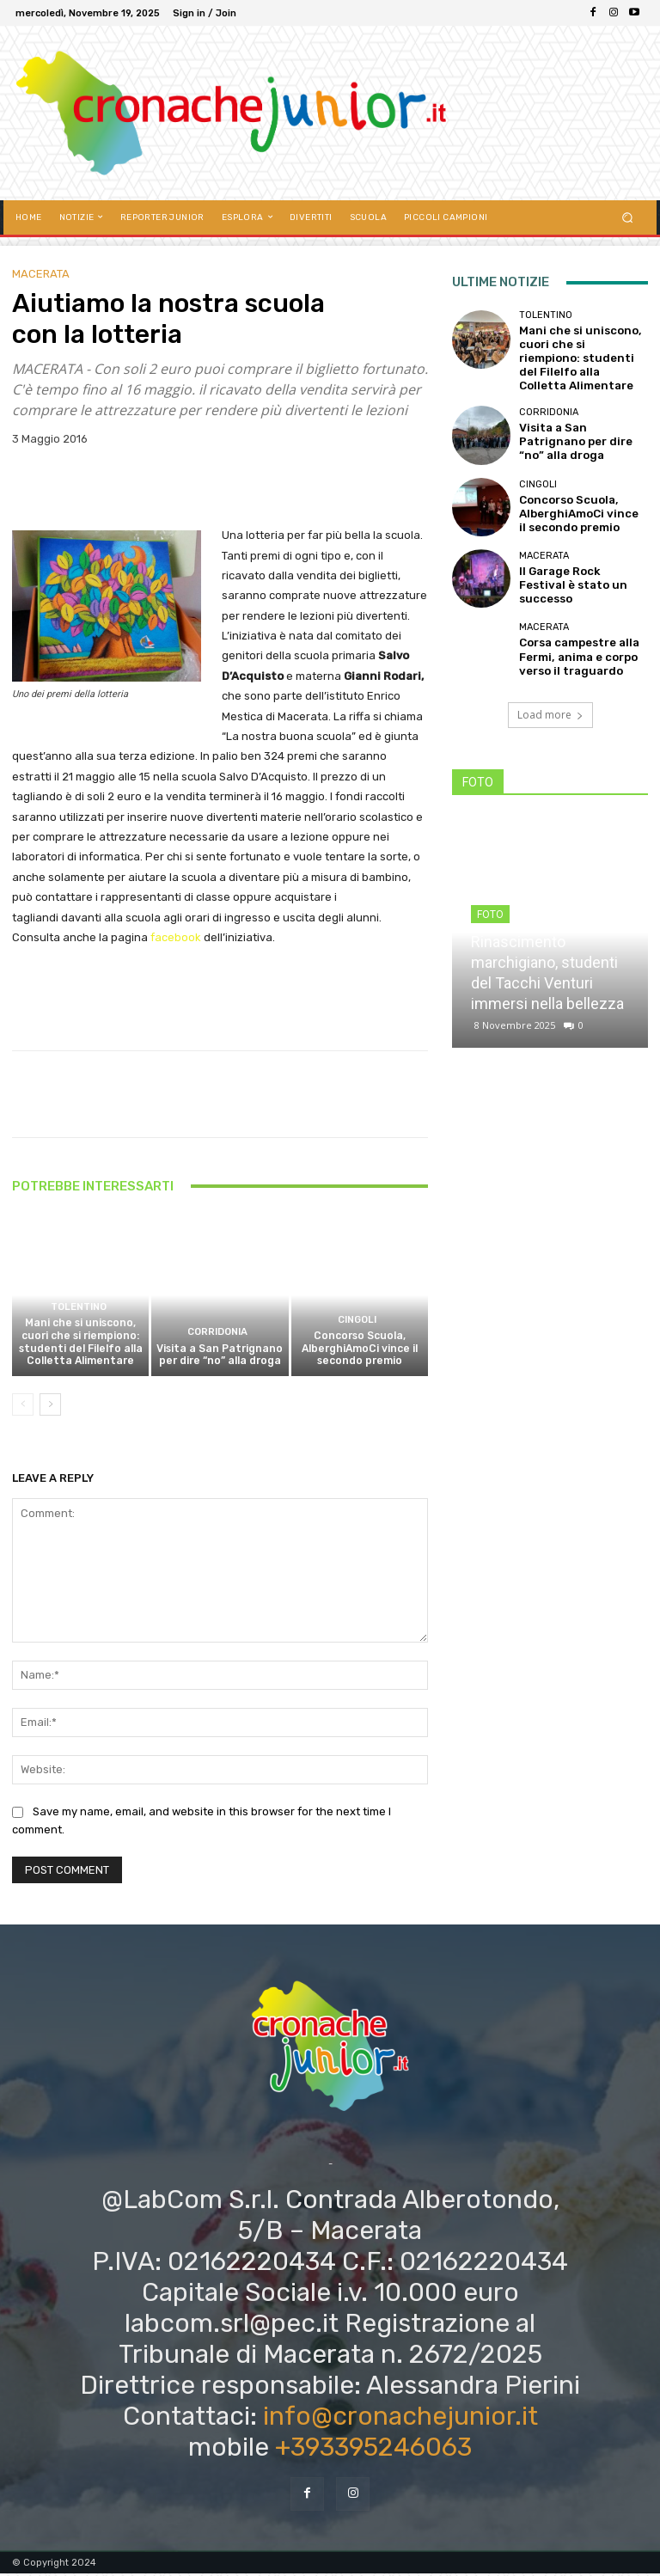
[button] (628, 217)
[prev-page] (23, 1407)
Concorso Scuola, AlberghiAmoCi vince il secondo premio (359, 1352)
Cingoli (357, 1326)
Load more (550, 690)
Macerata (41, 273)
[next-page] (50, 1407)
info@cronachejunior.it (400, 2419)
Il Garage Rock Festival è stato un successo (578, 562)
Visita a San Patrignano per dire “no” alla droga (220, 1359)
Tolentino (78, 1314)
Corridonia (217, 1338)
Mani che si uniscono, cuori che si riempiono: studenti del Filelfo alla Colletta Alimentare (80, 1347)
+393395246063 (373, 2450)
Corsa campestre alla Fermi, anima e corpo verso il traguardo (572, 633)
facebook (174, 937)
